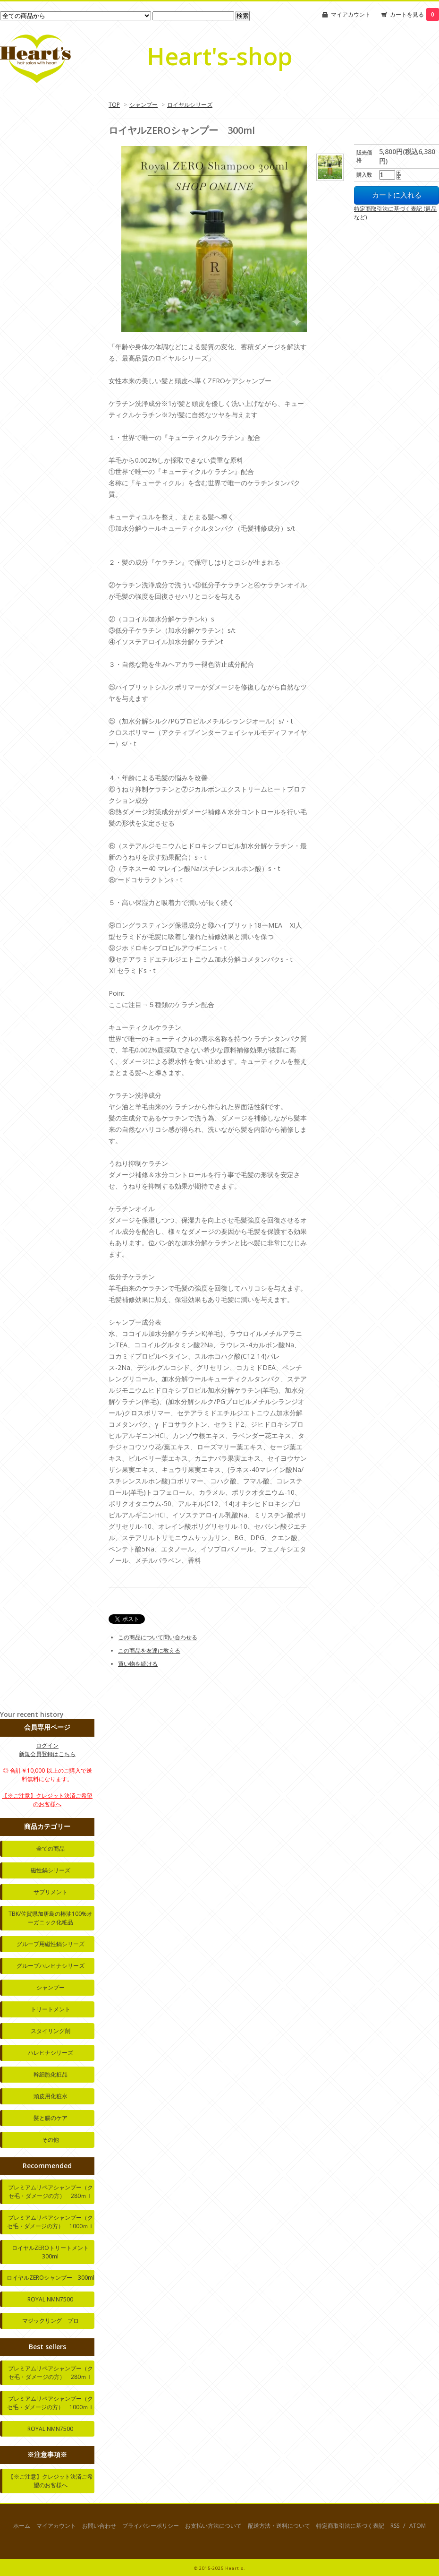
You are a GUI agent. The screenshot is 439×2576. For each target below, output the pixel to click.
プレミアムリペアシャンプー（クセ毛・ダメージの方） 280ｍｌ (50, 2191)
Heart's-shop (219, 56)
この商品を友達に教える (149, 1650)
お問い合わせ (99, 2526)
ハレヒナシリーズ (50, 2053)
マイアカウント (351, 14)
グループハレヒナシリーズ (50, 1966)
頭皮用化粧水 (51, 2096)
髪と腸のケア (51, 2118)
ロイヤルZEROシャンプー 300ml (50, 2278)
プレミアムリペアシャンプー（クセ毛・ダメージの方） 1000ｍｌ (50, 2222)
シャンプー (143, 105)
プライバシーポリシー (150, 2526)
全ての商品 (50, 1848)
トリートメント (50, 2009)
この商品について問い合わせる (157, 1637)
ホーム (21, 2526)
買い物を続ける (138, 1664)
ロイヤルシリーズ (189, 105)
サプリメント (51, 1892)
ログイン (47, 1745)
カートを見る (414, 14)
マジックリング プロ (50, 2321)
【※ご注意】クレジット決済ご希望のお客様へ (47, 1800)
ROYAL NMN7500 (50, 2299)
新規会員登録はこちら (47, 1754)
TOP (114, 105)
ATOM (417, 2526)
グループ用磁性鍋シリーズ (50, 1944)
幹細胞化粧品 (51, 2074)
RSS (394, 2526)
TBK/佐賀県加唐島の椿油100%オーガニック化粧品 (50, 1918)
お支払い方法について (213, 2526)
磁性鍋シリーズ (50, 1870)
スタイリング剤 (50, 2031)
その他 (50, 2140)
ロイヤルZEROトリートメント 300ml (53, 2252)
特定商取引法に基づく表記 (350, 2526)
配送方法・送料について (279, 2526)
